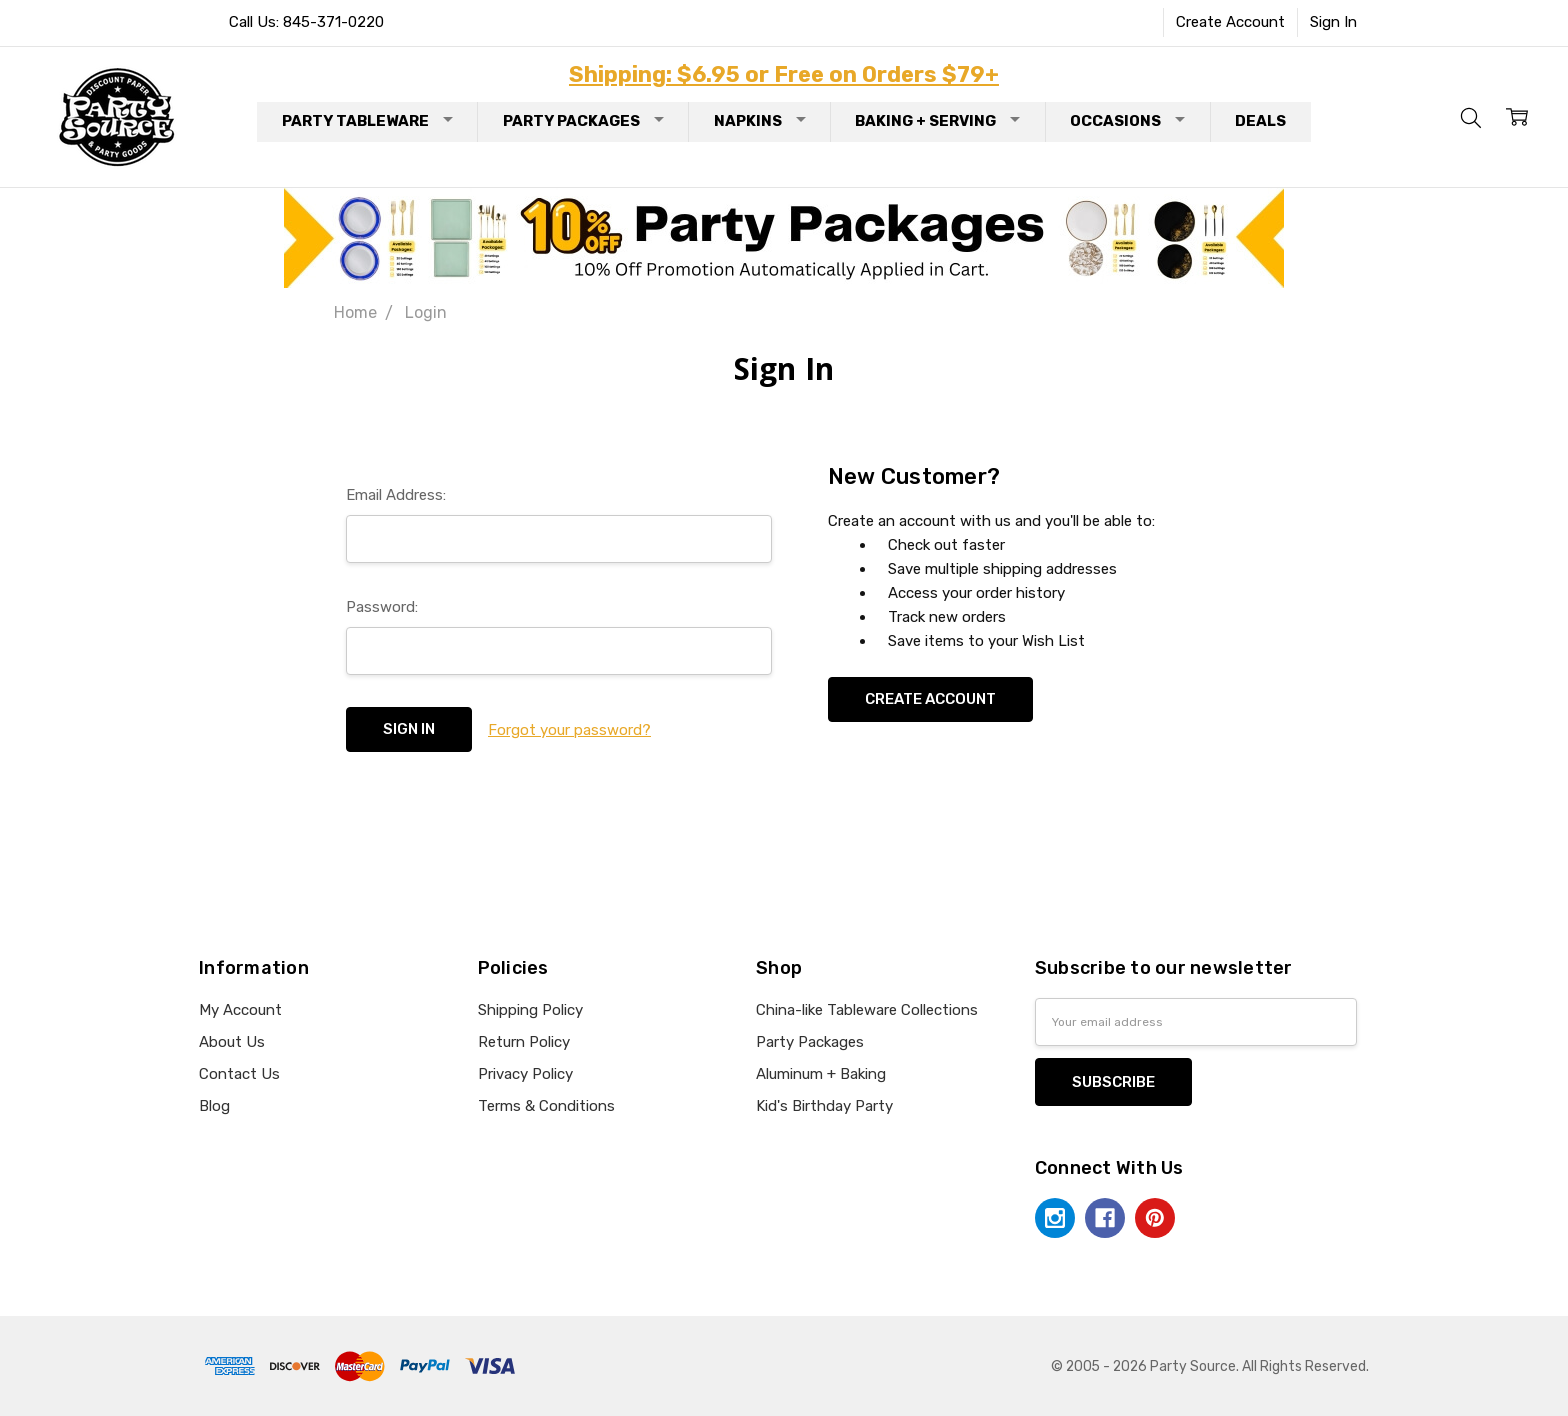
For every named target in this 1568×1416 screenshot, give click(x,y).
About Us (232, 1042)
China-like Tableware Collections (867, 1010)
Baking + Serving (937, 121)
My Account (240, 1010)
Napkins (760, 121)
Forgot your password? (569, 730)
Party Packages (583, 121)
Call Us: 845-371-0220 (306, 22)
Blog (214, 1106)
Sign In (1333, 22)
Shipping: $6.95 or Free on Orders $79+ (784, 74)
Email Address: (396, 495)
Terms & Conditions (546, 1106)
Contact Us (239, 1074)
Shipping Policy (530, 1010)
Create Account (1230, 22)
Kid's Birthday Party (824, 1106)
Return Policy (524, 1042)
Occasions (1127, 121)
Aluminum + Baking (821, 1074)
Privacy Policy (525, 1074)
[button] (784, 238)
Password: (382, 607)
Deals (1260, 121)
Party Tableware (367, 121)
